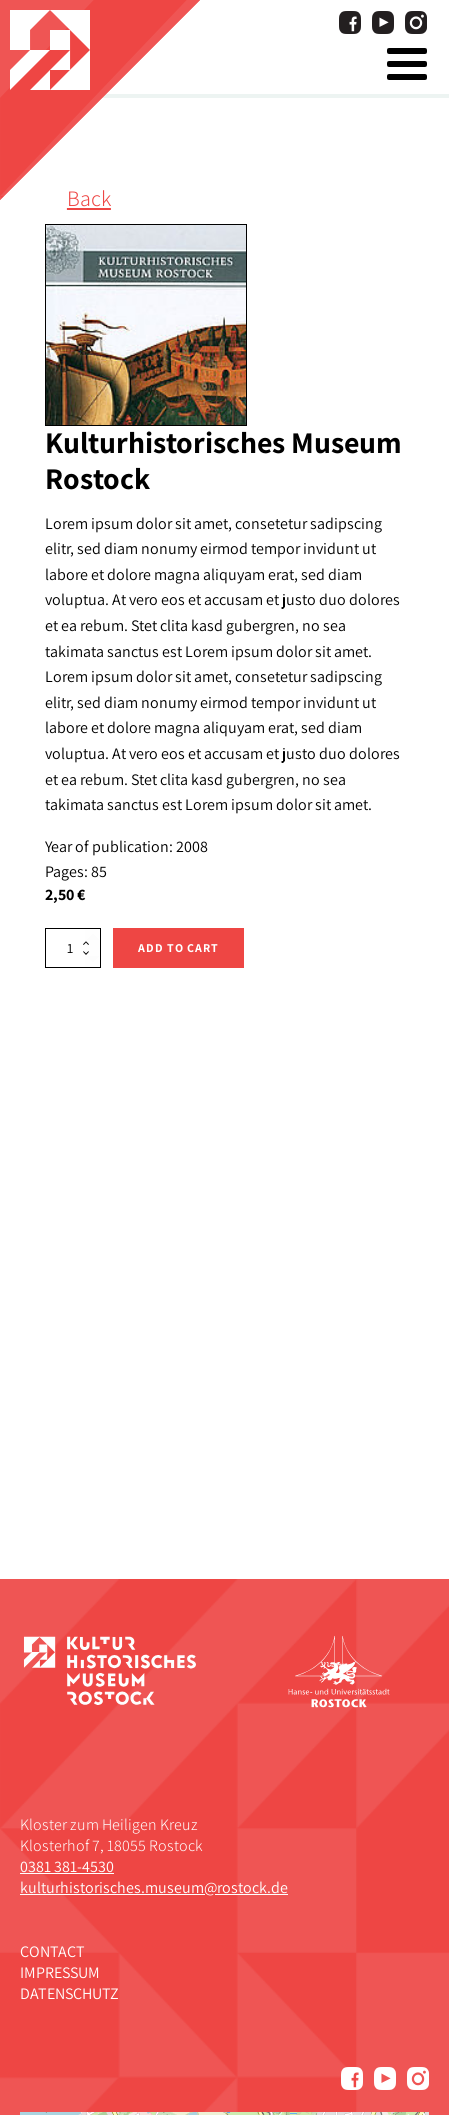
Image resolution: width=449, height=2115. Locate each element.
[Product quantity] (73, 948)
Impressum (60, 1973)
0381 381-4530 (67, 1867)
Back (89, 198)
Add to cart (178, 947)
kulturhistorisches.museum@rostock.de (154, 1888)
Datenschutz (69, 1994)
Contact (52, 1952)
